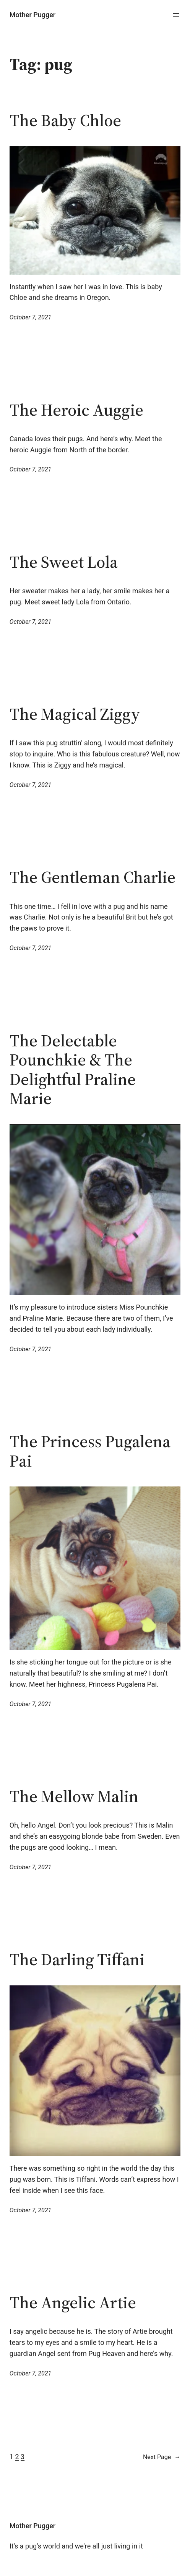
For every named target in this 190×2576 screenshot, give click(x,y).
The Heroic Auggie (76, 410)
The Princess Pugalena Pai (90, 1451)
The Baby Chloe (65, 120)
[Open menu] (175, 14)
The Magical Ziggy (75, 714)
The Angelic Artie (73, 2302)
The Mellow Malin (74, 1796)
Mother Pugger (32, 15)
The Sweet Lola (64, 562)
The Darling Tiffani (77, 1959)
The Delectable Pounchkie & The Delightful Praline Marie (73, 1069)
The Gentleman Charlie (92, 877)
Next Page (161, 2457)
